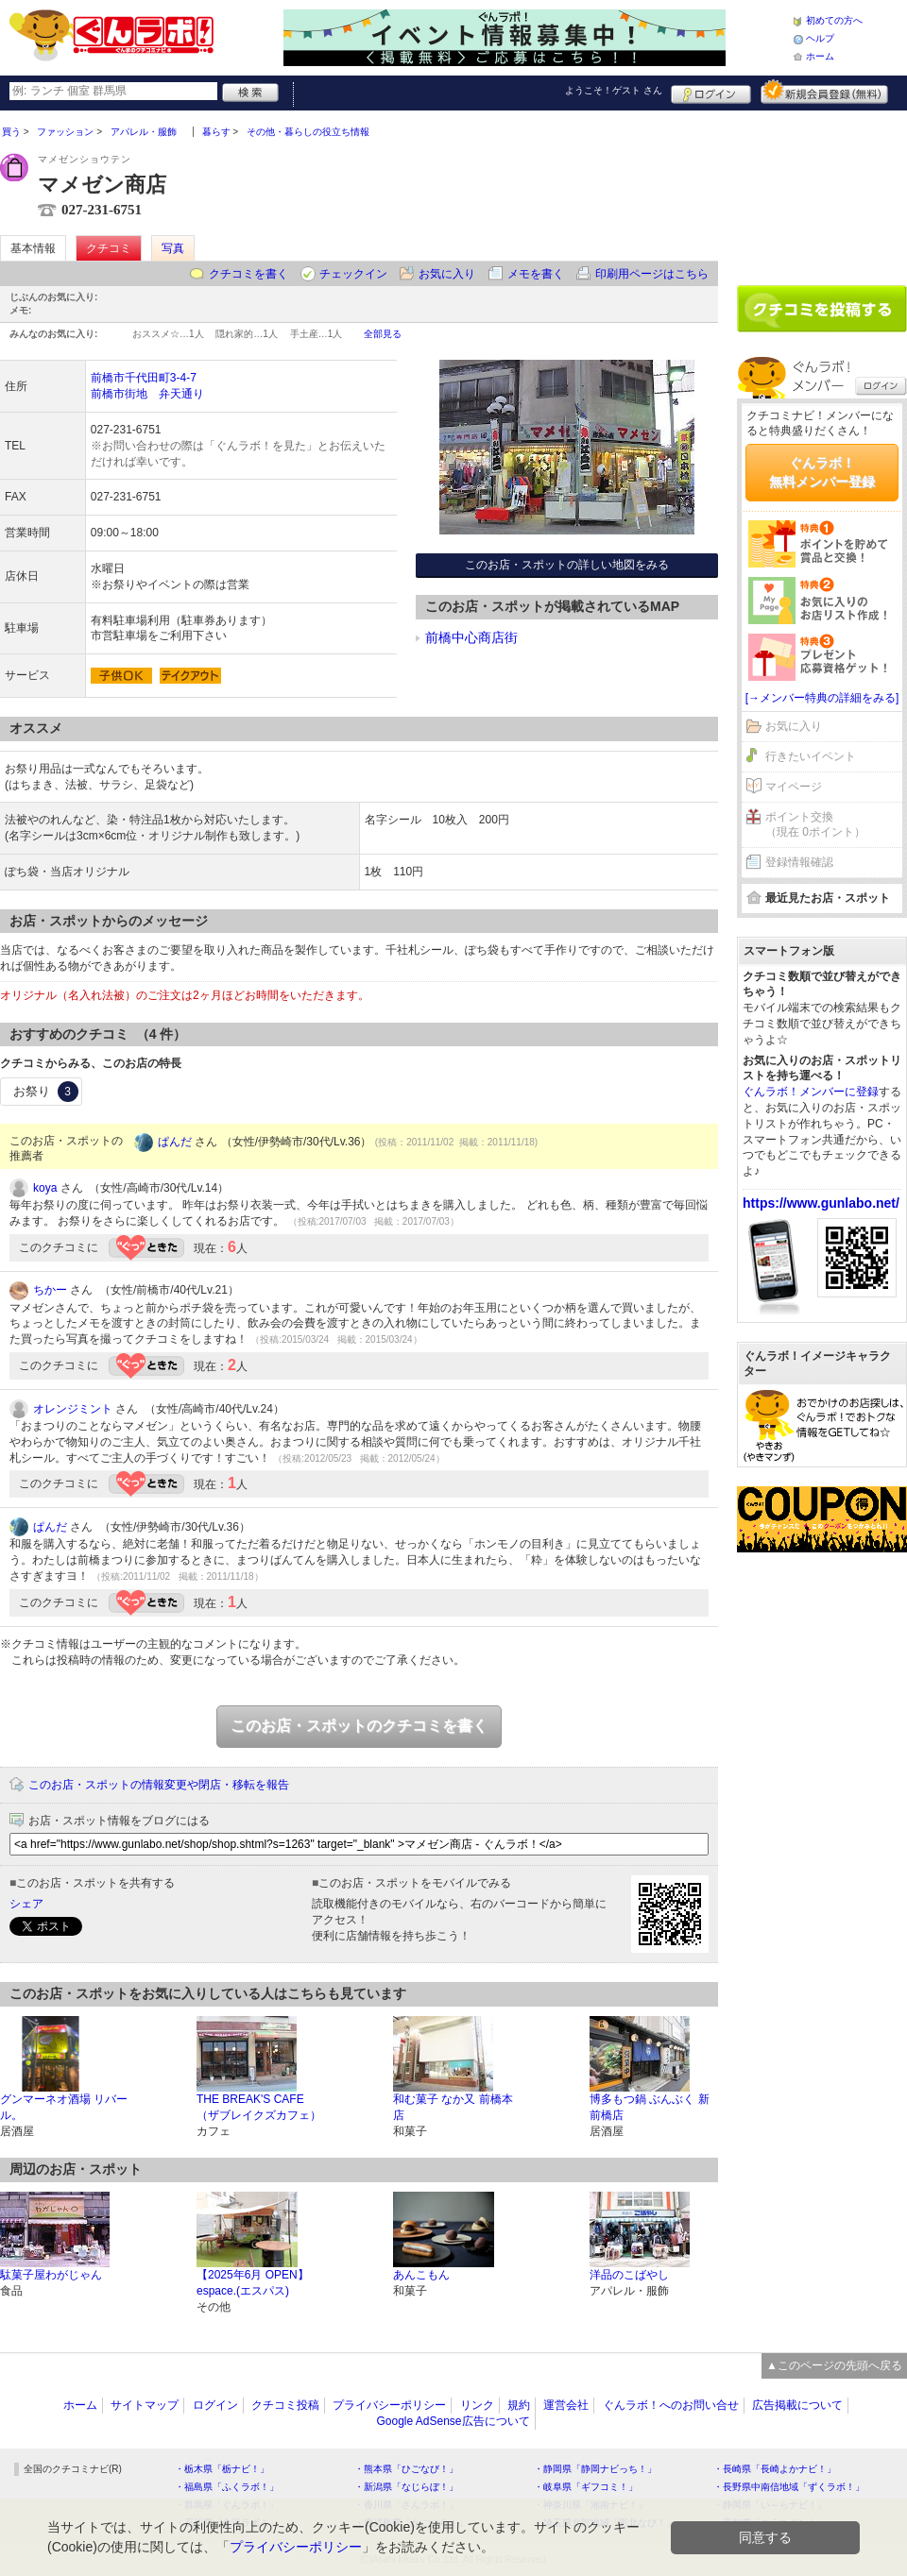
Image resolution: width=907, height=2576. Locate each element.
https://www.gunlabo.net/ (821, 1203)
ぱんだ (175, 1141)
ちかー (50, 1289)
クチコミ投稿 (285, 2405)
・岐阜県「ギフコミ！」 (586, 2487)
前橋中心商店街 (471, 637)
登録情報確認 (799, 862)
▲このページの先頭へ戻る (834, 2365)
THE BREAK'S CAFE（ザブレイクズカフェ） (259, 2107)
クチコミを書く (248, 273)
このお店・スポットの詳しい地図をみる (567, 564)
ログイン (711, 91)
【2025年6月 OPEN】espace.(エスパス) (253, 2282)
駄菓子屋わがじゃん (51, 2274)
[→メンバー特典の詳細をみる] (822, 697)
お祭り (45, 1091)
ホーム (820, 56)
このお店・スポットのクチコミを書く (359, 1726)
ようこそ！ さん (613, 90)
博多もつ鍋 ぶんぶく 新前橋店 (650, 2107)
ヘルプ (820, 38)
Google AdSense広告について (452, 2421)
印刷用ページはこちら (652, 273)
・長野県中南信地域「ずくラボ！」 (788, 2487)
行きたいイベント (810, 756)
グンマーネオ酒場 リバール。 (64, 2107)
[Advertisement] (822, 191)
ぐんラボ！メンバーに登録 (811, 1091)
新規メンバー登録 (824, 91)
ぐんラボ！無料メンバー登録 (822, 472)
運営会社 (566, 2405)
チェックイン (353, 273)
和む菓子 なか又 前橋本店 (453, 2107)
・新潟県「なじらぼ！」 (406, 2487)
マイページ (793, 786)
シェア (26, 1903)
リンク (477, 2405)
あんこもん (421, 2274)
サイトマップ (145, 2405)
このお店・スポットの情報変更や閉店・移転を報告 (158, 1784)
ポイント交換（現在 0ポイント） (815, 824)
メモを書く (535, 273)
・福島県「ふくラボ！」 (227, 2487)
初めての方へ (834, 20)
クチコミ (108, 248)
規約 (518, 2405)
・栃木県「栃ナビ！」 (222, 2469)
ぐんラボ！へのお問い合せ (671, 2405)
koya (45, 1188)
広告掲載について (797, 2405)
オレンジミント (72, 1408)
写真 (173, 248)
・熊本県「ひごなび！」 (406, 2469)
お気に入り (447, 273)
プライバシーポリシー (389, 2405)
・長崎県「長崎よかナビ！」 (774, 2469)
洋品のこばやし (629, 2274)
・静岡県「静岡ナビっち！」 (595, 2469)
